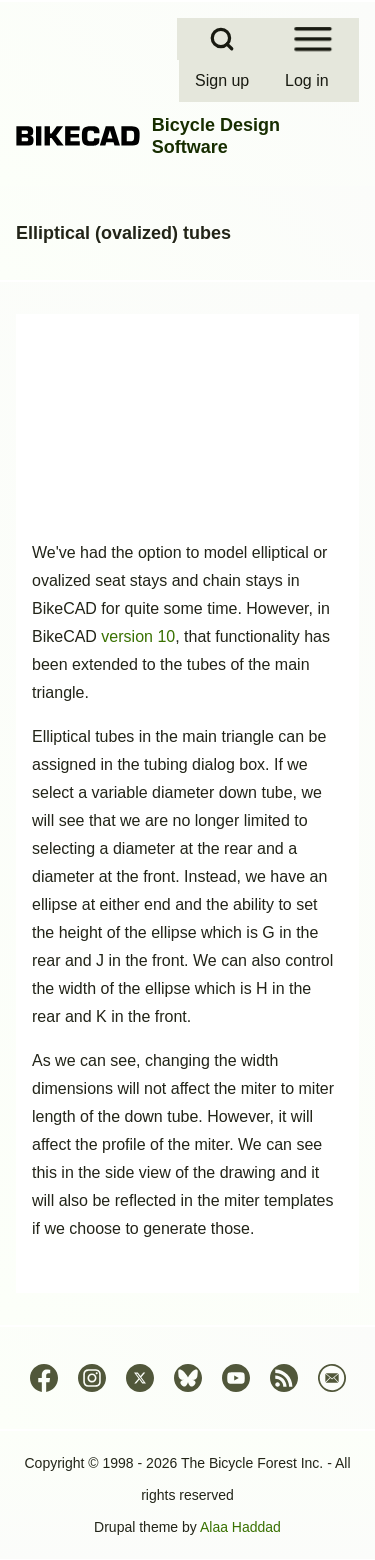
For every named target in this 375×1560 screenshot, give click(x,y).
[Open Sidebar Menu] (313, 39)
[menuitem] (224, 81)
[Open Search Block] (222, 39)
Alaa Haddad (240, 1527)
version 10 (138, 636)
